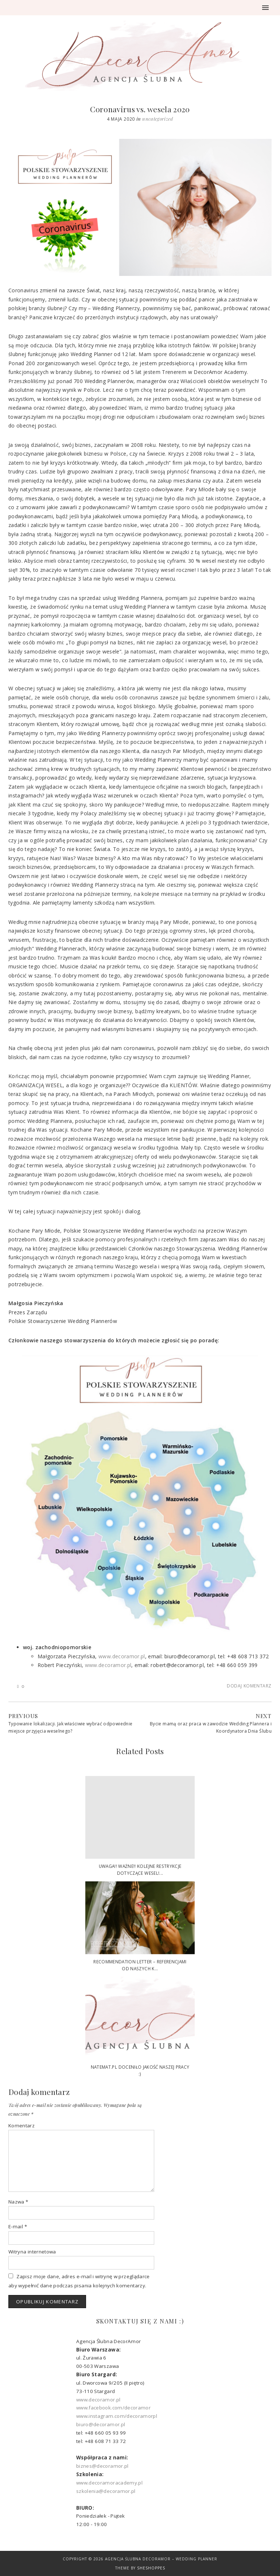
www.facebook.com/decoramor (113, 2407)
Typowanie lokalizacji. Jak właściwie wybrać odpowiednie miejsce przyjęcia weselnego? (70, 1727)
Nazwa (18, 2201)
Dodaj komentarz (249, 1686)
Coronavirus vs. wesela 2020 (140, 109)
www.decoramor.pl (121, 1656)
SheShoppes (151, 2568)
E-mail (17, 2226)
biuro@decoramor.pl (100, 2424)
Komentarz (21, 2125)
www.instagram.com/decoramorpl (116, 2416)
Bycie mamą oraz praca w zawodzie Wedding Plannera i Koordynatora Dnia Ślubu (211, 1727)
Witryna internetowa (32, 2251)
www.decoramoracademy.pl (109, 2482)
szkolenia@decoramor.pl (106, 2491)
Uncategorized (157, 119)
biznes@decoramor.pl (102, 2466)
